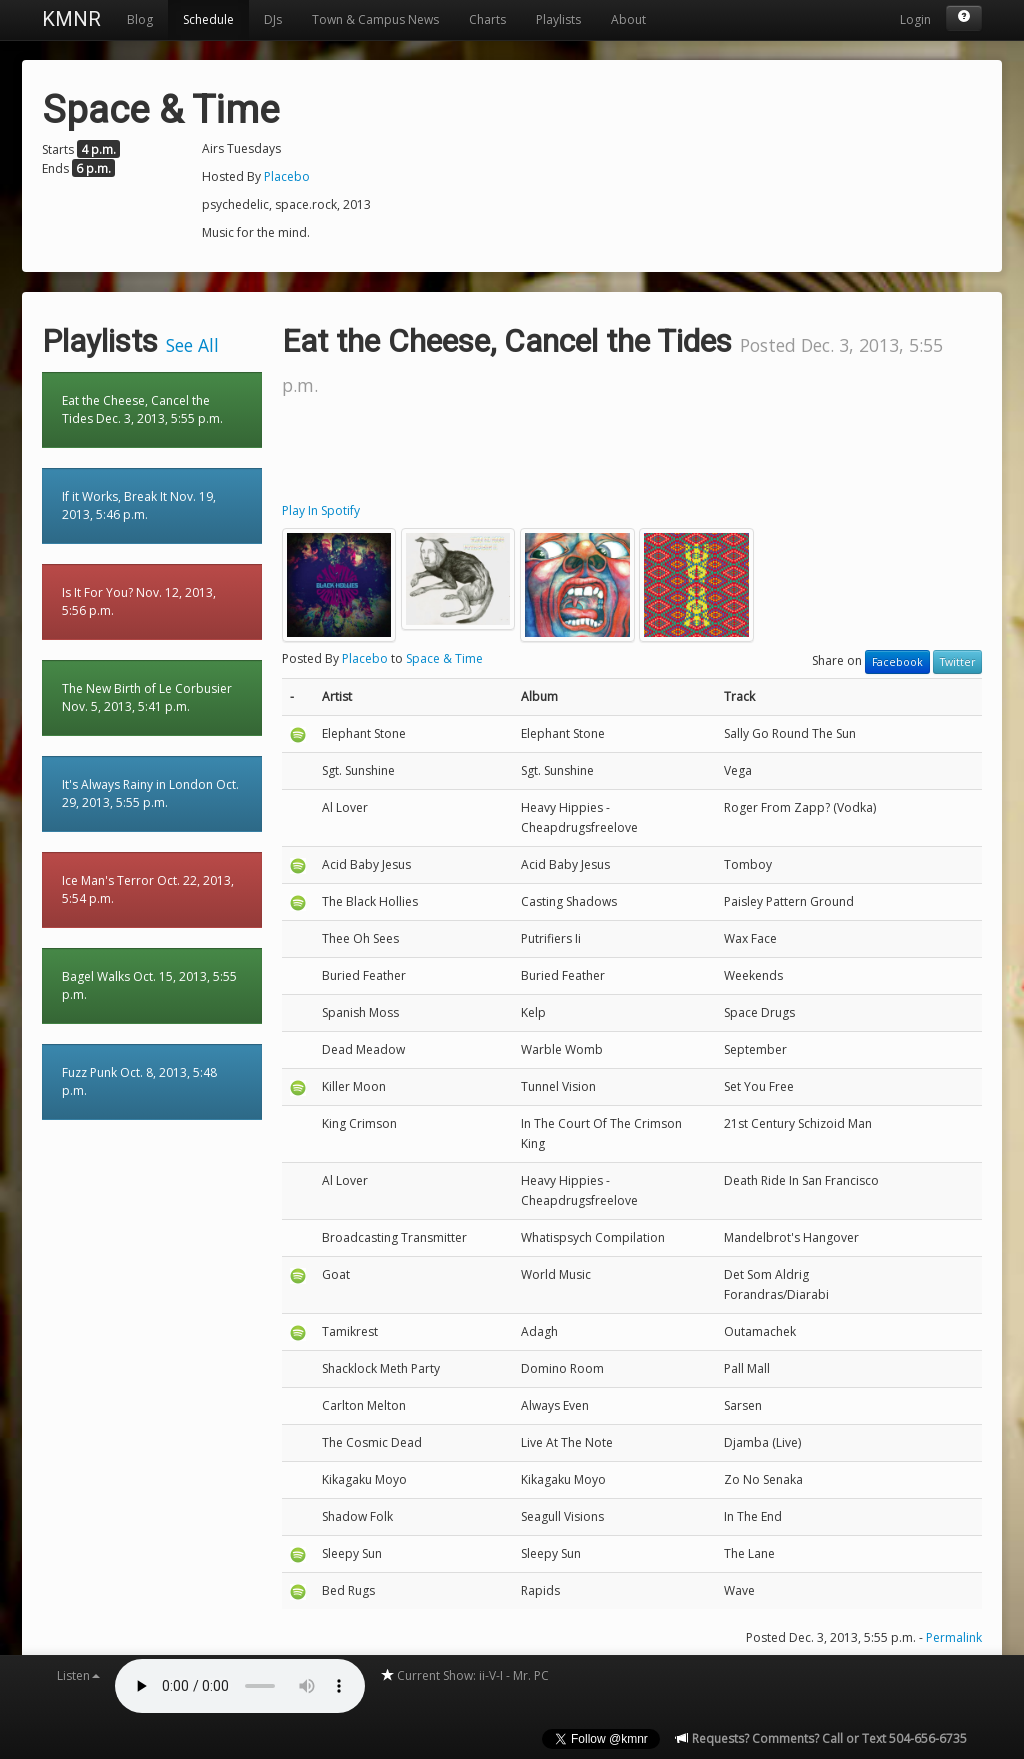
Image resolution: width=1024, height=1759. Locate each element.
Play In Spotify (321, 510)
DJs (273, 19)
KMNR (71, 19)
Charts (487, 19)
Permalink (954, 1637)
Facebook (897, 662)
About (628, 19)
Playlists (558, 19)
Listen (78, 1675)
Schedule (208, 19)
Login (915, 19)
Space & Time (444, 658)
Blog (140, 19)
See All (192, 345)
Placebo (287, 176)
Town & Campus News (375, 19)
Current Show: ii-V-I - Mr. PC (464, 1675)
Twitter (957, 662)
